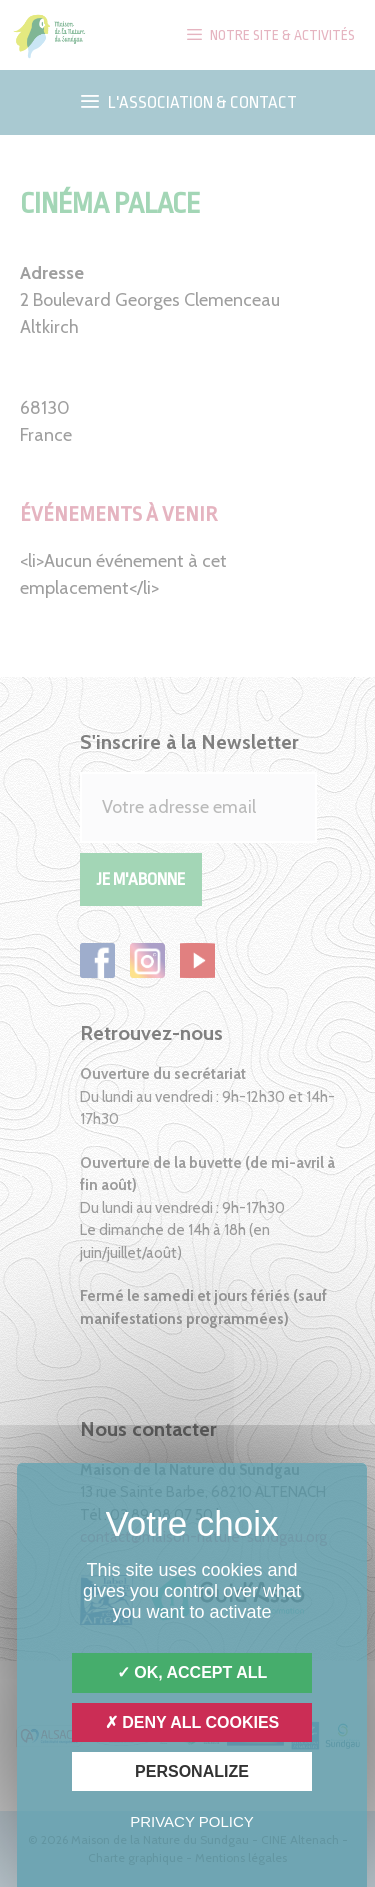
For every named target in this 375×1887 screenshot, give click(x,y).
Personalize (192, 1771)
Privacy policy (192, 1821)
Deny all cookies (192, 1722)
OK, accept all (192, 1672)
